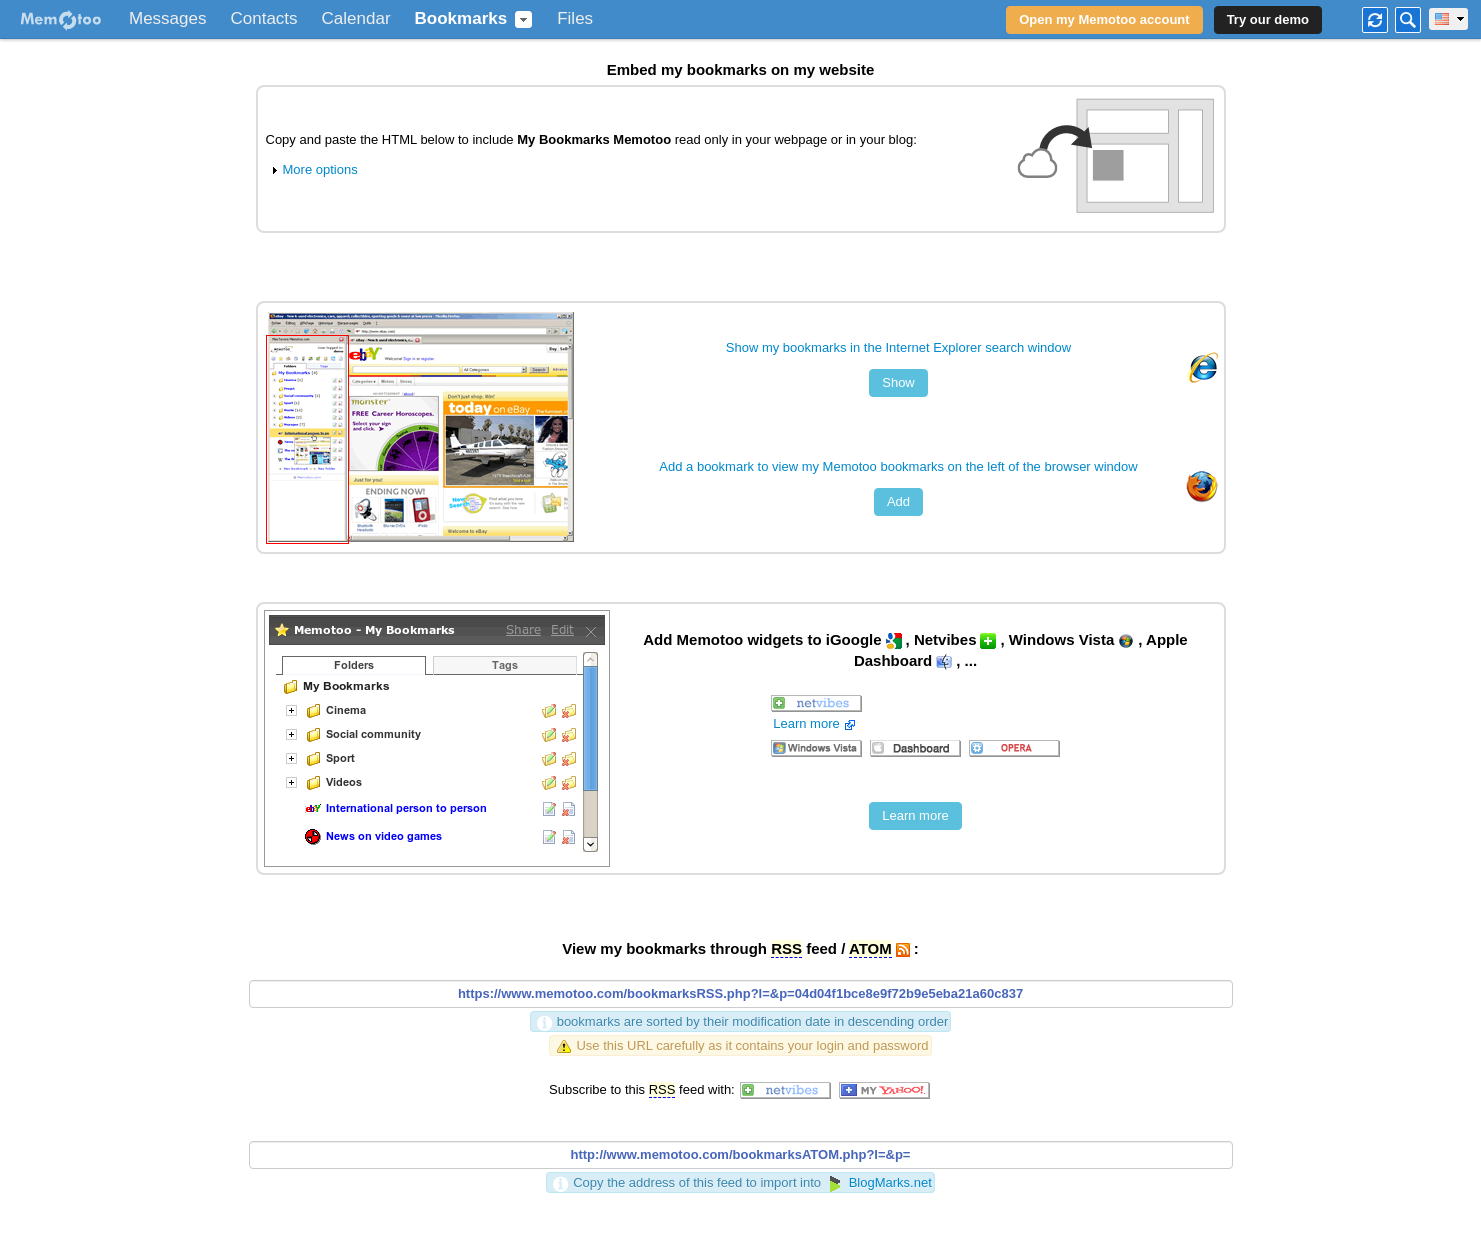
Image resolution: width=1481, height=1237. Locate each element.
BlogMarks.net (878, 1182)
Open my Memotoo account (1104, 19)
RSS (786, 948)
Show (898, 382)
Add (898, 501)
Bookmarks (461, 19)
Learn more (816, 723)
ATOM (870, 948)
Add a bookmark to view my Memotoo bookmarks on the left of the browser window (898, 466)
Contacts (263, 19)
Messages (167, 19)
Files (575, 19)
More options (312, 169)
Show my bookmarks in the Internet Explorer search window (898, 347)
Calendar (356, 19)
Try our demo (1268, 19)
